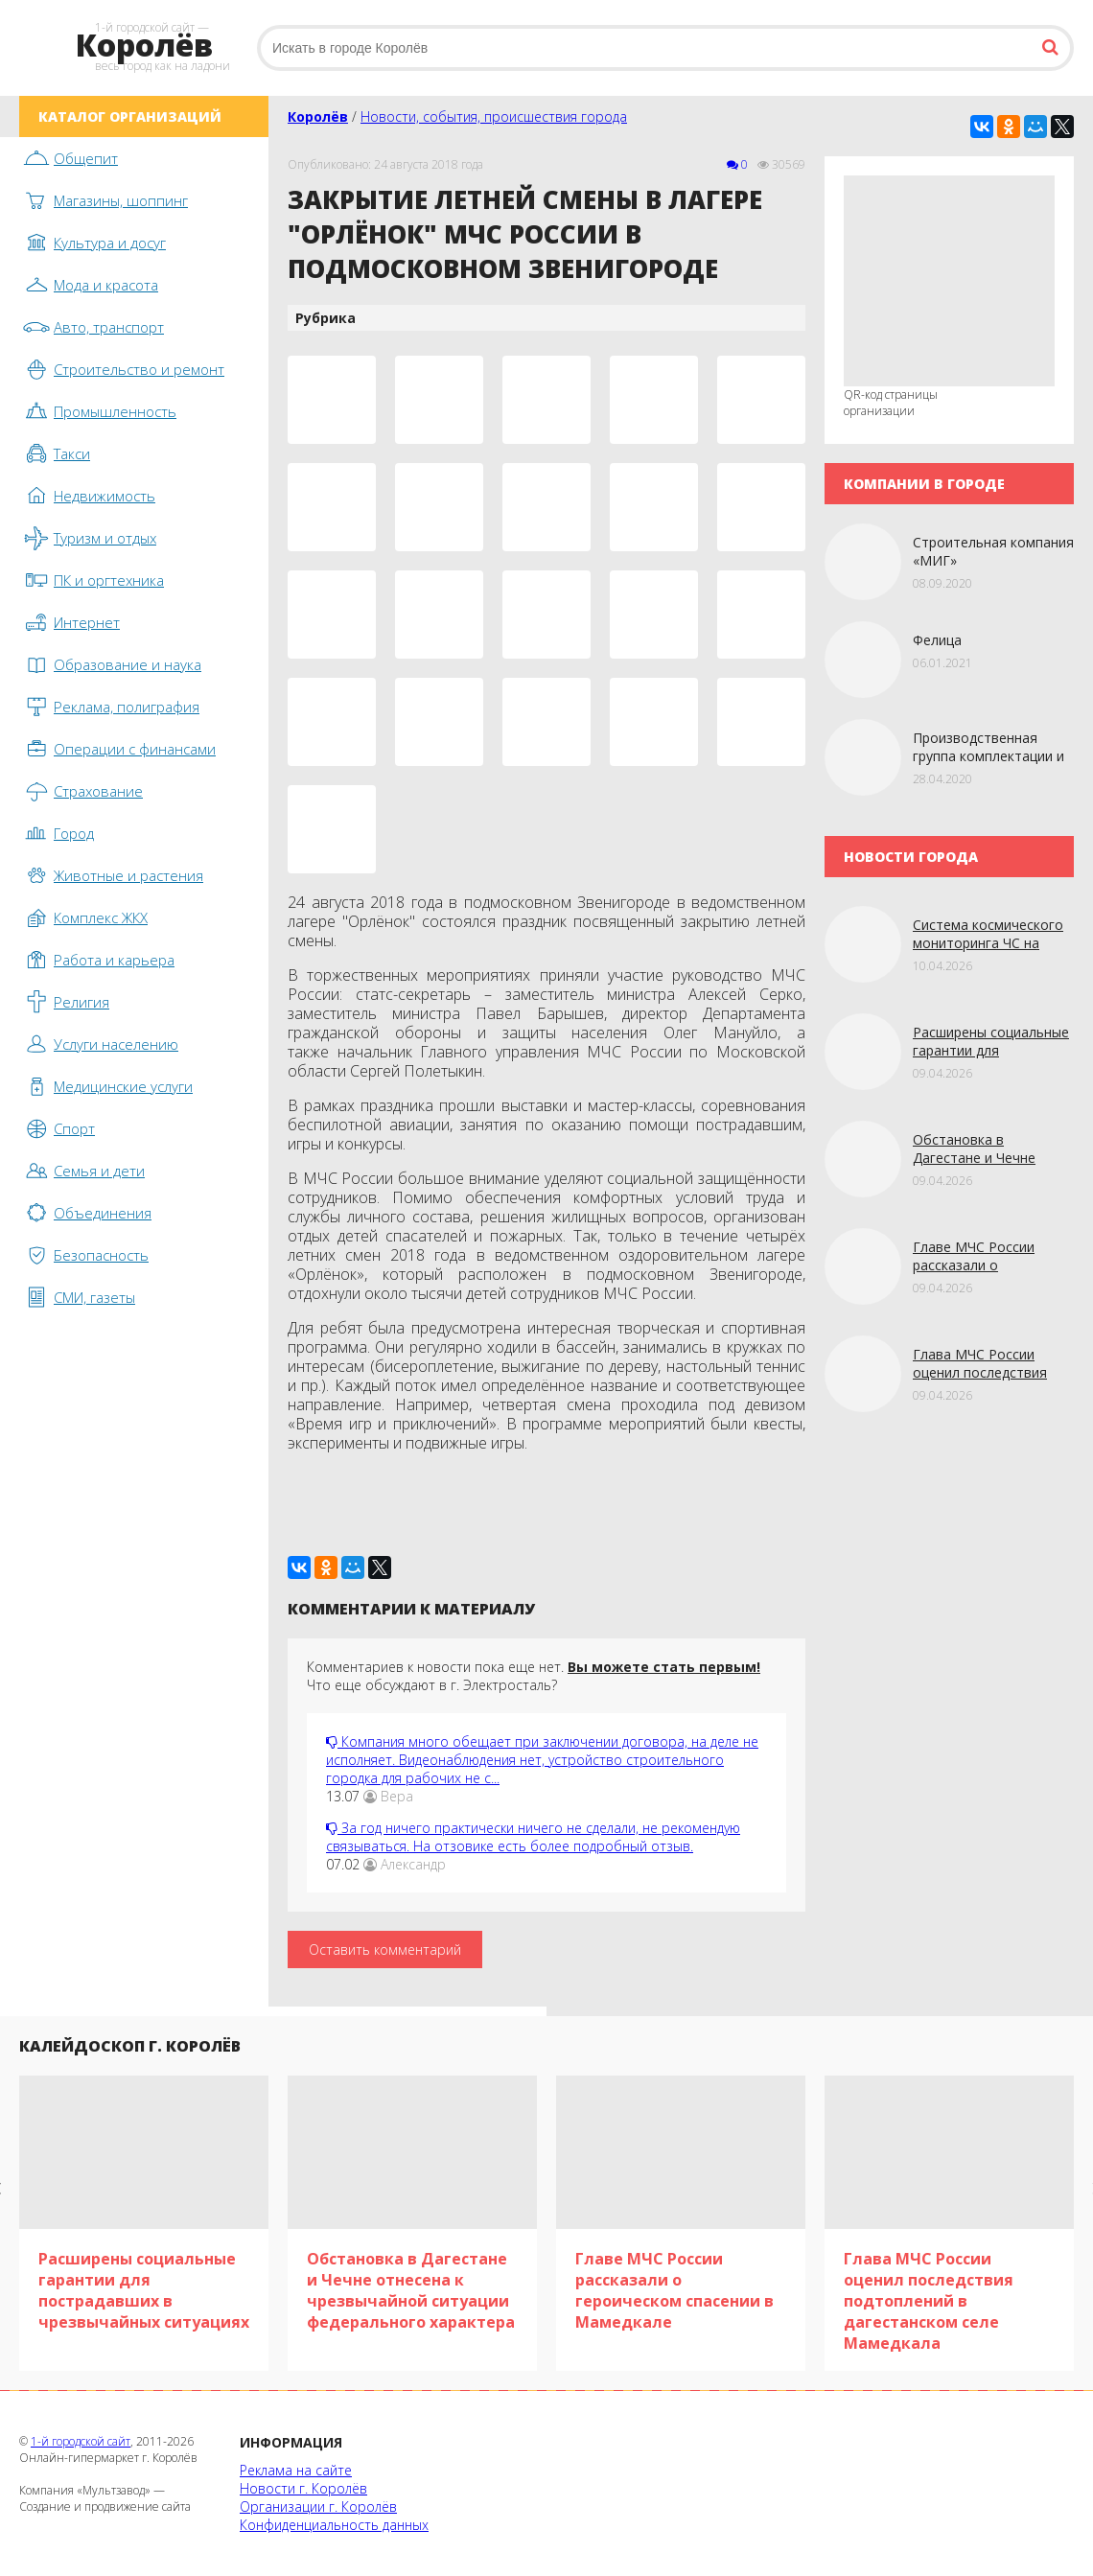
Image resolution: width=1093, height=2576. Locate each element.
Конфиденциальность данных (334, 2525)
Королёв (318, 116)
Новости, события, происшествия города (493, 116)
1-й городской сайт (80, 2441)
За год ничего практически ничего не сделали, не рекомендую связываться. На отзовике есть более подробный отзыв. (533, 1837)
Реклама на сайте (296, 2470)
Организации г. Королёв (318, 2506)
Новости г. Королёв (303, 2488)
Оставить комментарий (385, 1949)
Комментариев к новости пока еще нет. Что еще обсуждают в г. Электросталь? (533, 1676)
